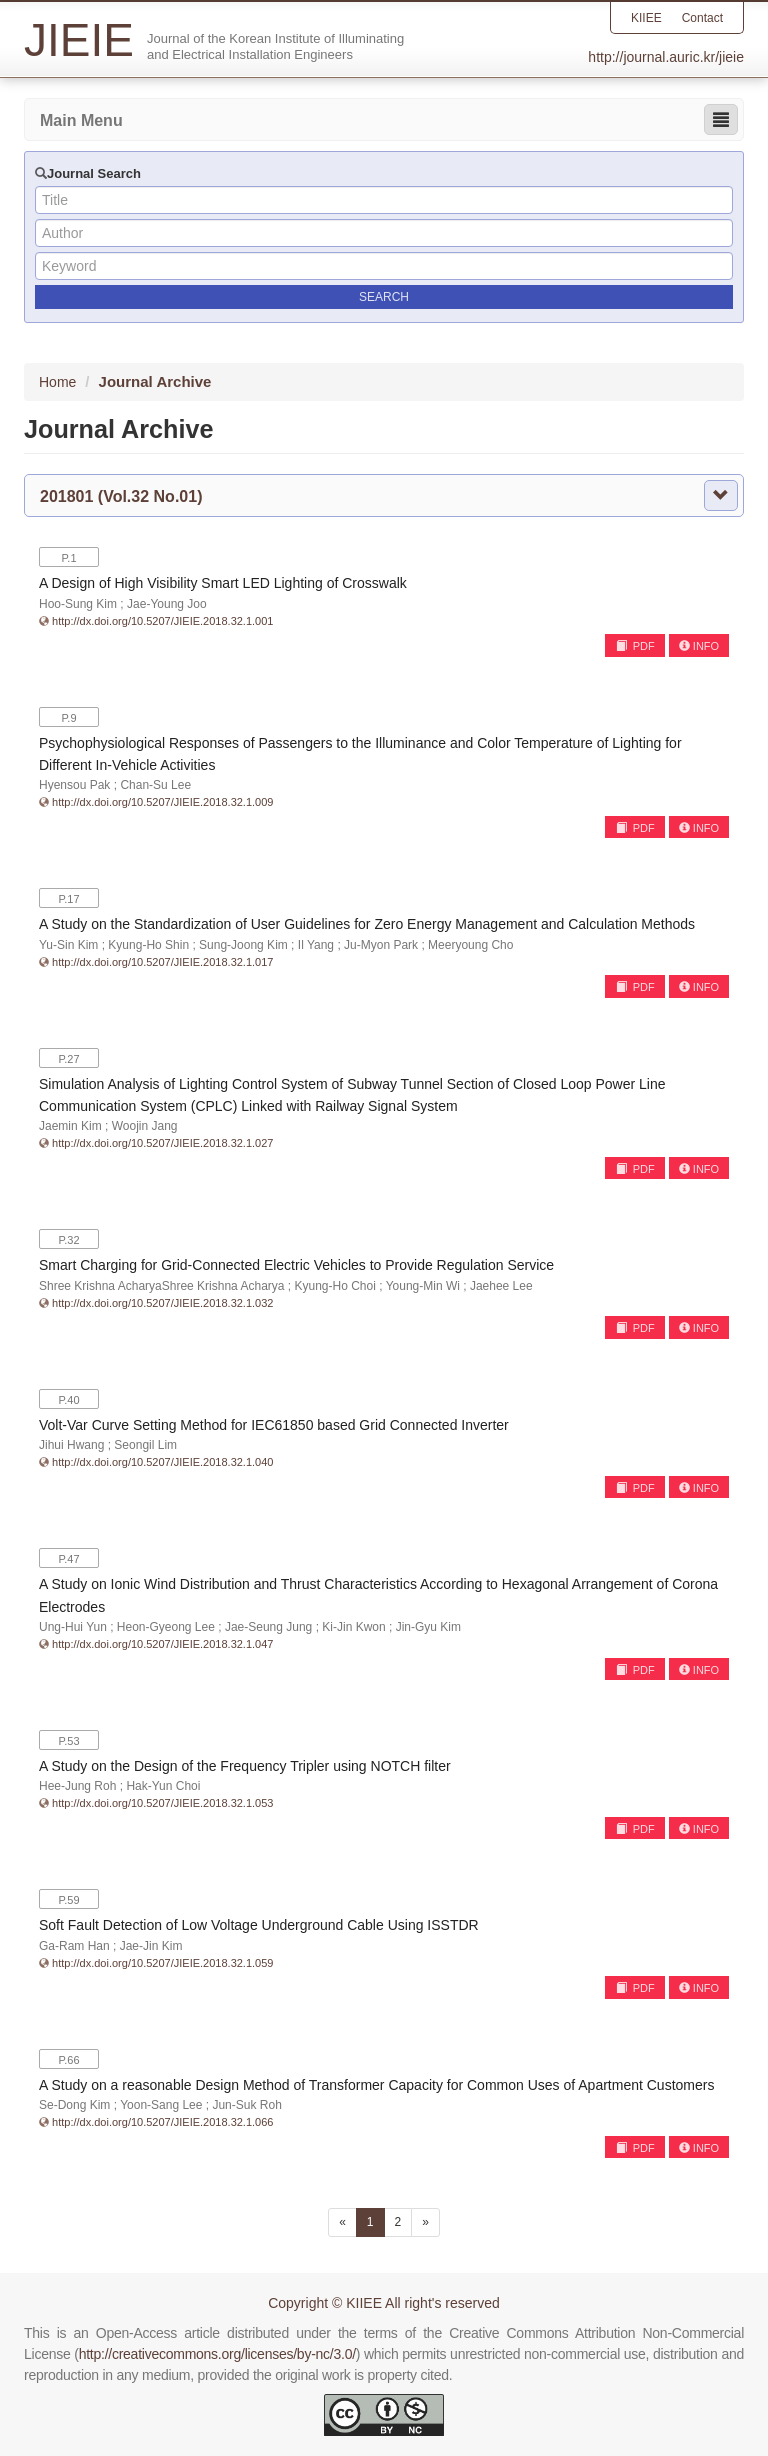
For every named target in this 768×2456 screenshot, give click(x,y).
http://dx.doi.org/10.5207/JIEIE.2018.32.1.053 (162, 1803)
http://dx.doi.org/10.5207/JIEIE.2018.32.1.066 (162, 2122)
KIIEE (646, 18)
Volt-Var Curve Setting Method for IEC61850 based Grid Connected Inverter (274, 1425)
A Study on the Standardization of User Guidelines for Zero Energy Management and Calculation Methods (367, 924)
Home (57, 382)
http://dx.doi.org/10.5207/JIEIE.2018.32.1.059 (162, 1963)
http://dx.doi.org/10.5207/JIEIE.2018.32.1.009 (162, 802)
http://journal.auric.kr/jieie (666, 57)
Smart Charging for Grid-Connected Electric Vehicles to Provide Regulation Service (296, 1265)
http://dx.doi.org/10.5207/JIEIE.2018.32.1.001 (162, 621)
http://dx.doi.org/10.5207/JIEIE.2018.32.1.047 (162, 1644)
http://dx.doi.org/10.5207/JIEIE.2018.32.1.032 (162, 1303)
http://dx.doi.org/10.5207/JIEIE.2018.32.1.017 (162, 962)
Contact (702, 18)
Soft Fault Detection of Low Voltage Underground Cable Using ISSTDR (259, 1925)
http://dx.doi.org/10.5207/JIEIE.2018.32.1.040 (162, 1462)
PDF (635, 646)
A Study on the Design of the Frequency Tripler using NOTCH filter (245, 1766)
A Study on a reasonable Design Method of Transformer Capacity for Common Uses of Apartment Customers (376, 2085)
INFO (699, 646)
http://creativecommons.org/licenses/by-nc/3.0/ (217, 2354)
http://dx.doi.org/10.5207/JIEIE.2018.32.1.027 (162, 1143)
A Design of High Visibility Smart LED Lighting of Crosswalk (223, 583)
